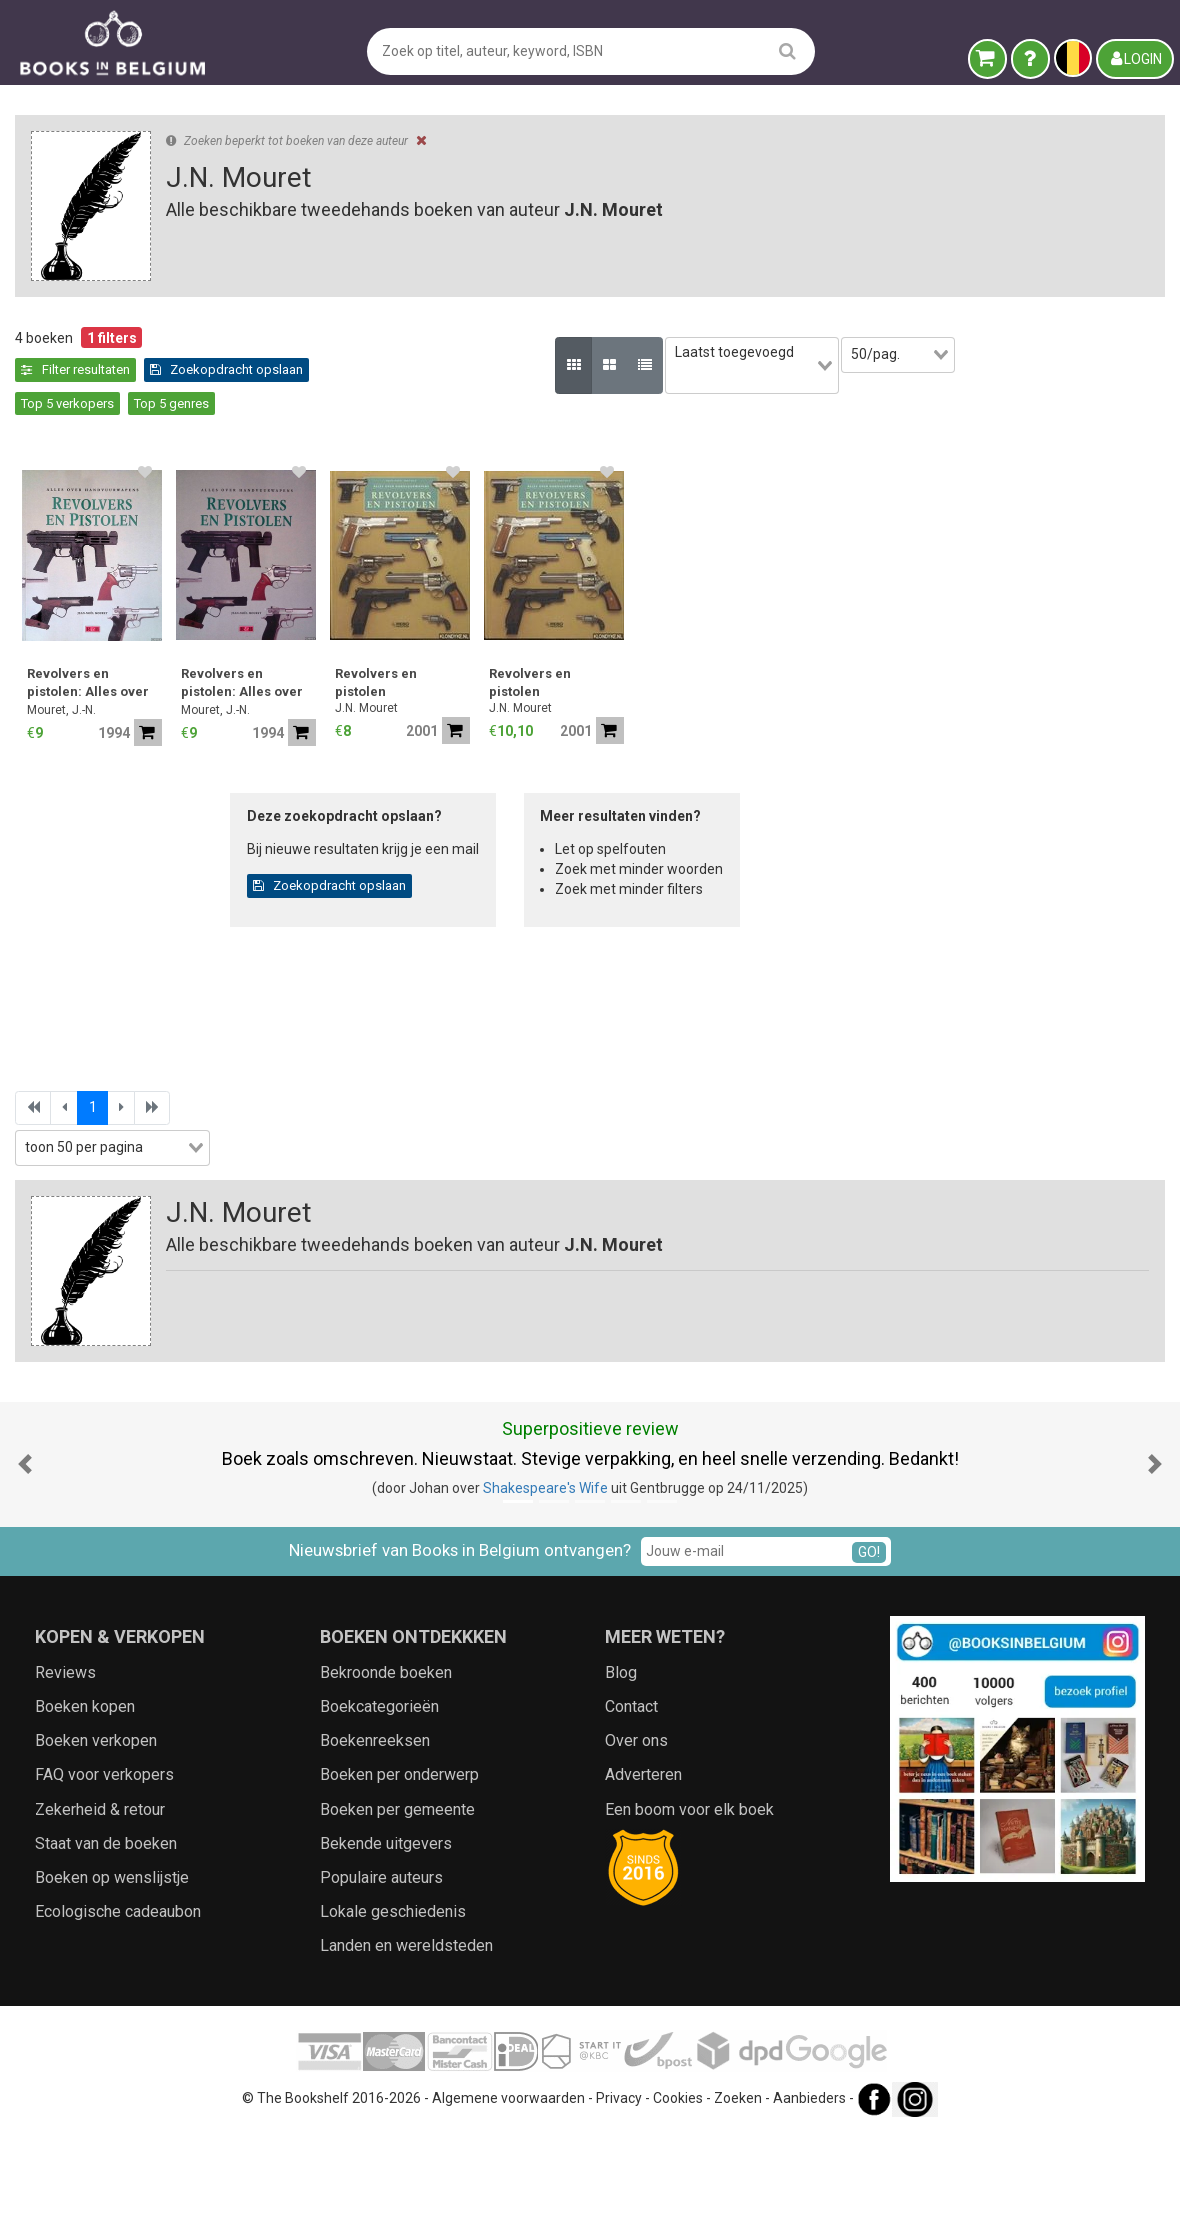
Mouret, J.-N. (391, 677)
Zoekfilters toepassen (170, 1202)
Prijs (38, 816)
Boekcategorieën (379, 1791)
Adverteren (643, 1859)
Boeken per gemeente (397, 1893)
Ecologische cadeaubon (118, 1996)
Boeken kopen (85, 1791)
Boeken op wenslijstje (112, 1962)
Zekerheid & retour (100, 1893)
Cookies (678, 2182)
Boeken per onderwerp (399, 1859)
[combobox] (170, 694)
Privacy (619, 2182)
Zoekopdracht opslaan (428, 369)
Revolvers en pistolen (706, 649)
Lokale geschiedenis (393, 1996)
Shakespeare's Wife (545, 1573)
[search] (787, 50)
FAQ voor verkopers (104, 1859)
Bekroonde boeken (386, 1756)
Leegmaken (170, 358)
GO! (869, 1636)
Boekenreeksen (375, 1825)
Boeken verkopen (96, 1825)
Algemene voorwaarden (508, 2182)
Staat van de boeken (106, 1927)
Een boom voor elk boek (689, 1893)
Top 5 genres (675, 369)
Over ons (636, 1825)
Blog (621, 1756)
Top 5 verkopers (571, 369)
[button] (25, 1548)
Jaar (39, 774)
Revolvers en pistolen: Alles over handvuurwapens (418, 651)
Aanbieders (809, 2182)
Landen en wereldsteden (406, 2030)
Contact (631, 1791)
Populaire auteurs (381, 1962)
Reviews (65, 1756)
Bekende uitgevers (386, 1927)
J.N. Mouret (696, 675)
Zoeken (738, 2182)
